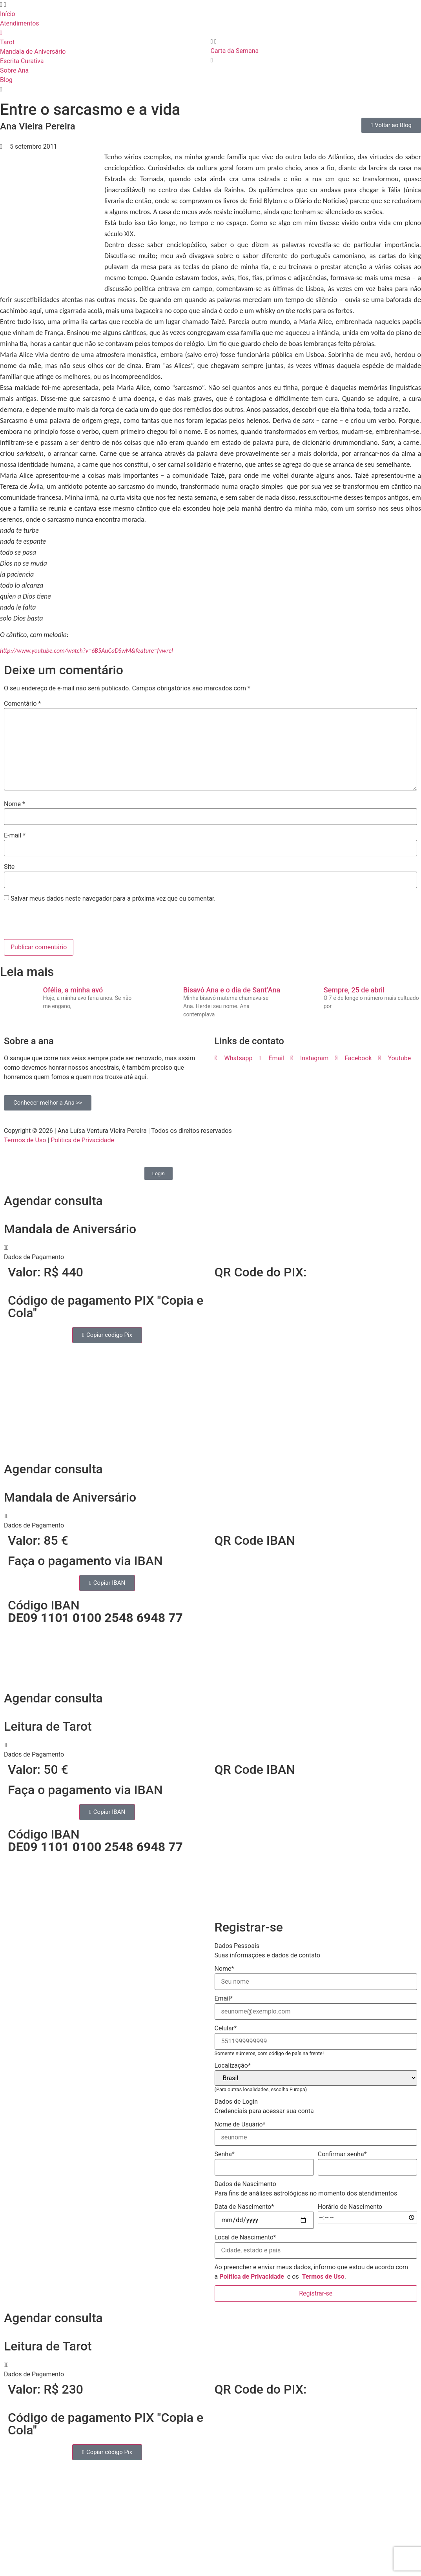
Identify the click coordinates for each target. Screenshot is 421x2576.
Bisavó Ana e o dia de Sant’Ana (231, 990)
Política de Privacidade (82, 1140)
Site (9, 867)
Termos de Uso (25, 1140)
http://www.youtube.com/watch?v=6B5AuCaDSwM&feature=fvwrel (86, 650)
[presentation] (57, 922)
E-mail (15, 835)
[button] (210, 1252)
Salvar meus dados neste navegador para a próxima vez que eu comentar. (113, 899)
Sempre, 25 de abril (354, 990)
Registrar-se (315, 2293)
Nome (14, 804)
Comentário (22, 704)
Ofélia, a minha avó (73, 990)
